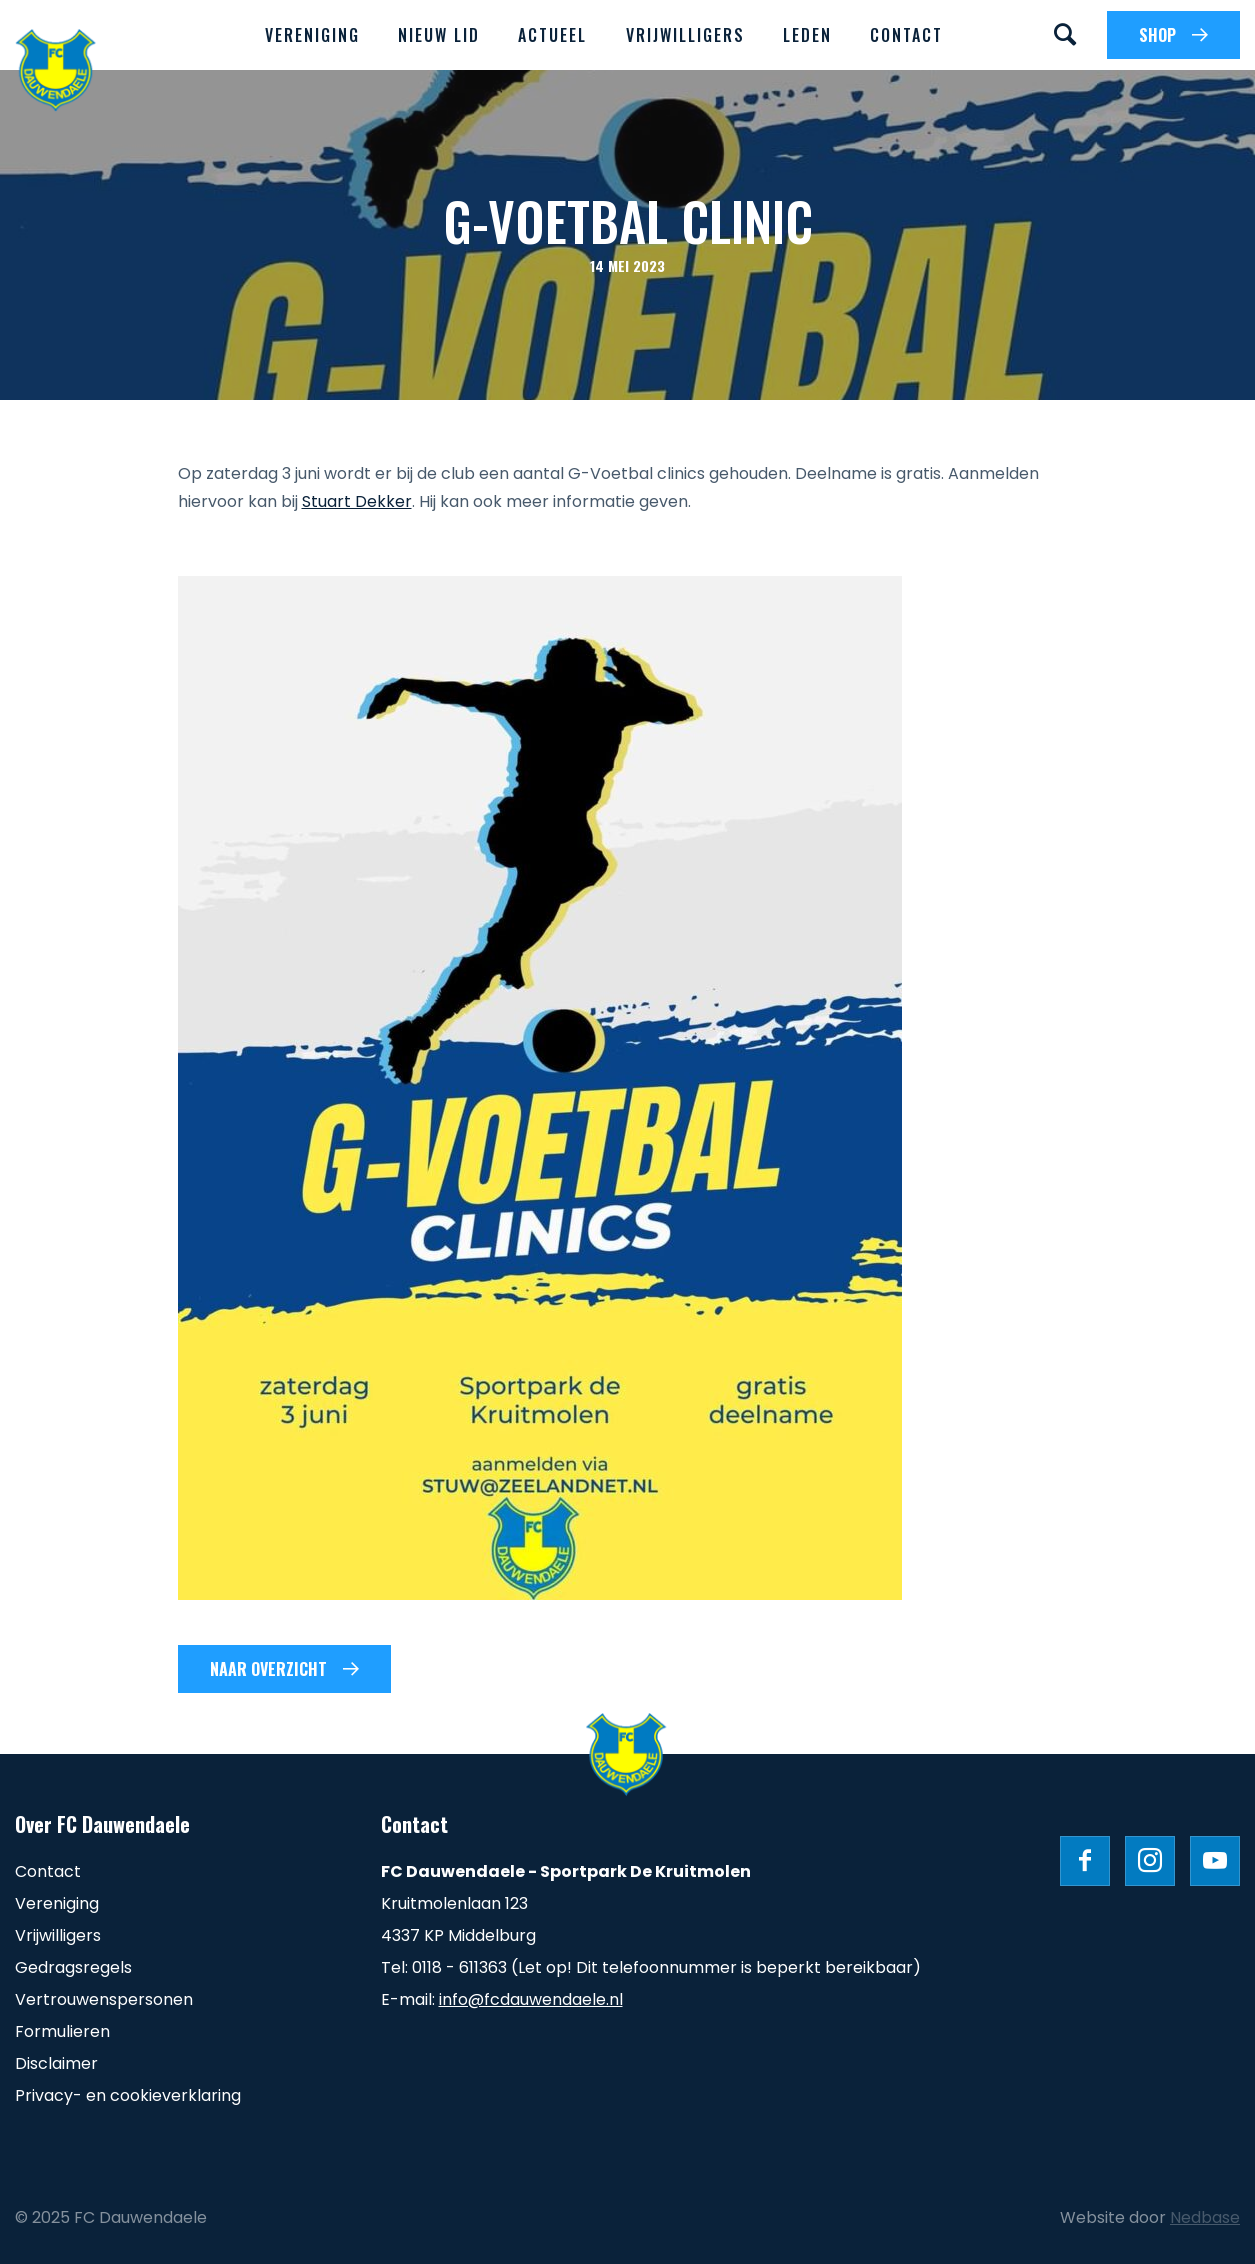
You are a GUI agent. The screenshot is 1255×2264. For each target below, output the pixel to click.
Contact (906, 35)
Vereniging (312, 35)
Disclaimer (56, 2063)
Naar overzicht (268, 1669)
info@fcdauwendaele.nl (531, 1999)
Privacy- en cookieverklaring (128, 2095)
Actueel (552, 35)
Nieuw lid (439, 35)
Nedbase (1205, 2217)
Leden (807, 35)
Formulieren (62, 2031)
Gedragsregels (73, 1967)
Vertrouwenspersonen (104, 1999)
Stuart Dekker (357, 501)
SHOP (1157, 35)
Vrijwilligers (685, 35)
